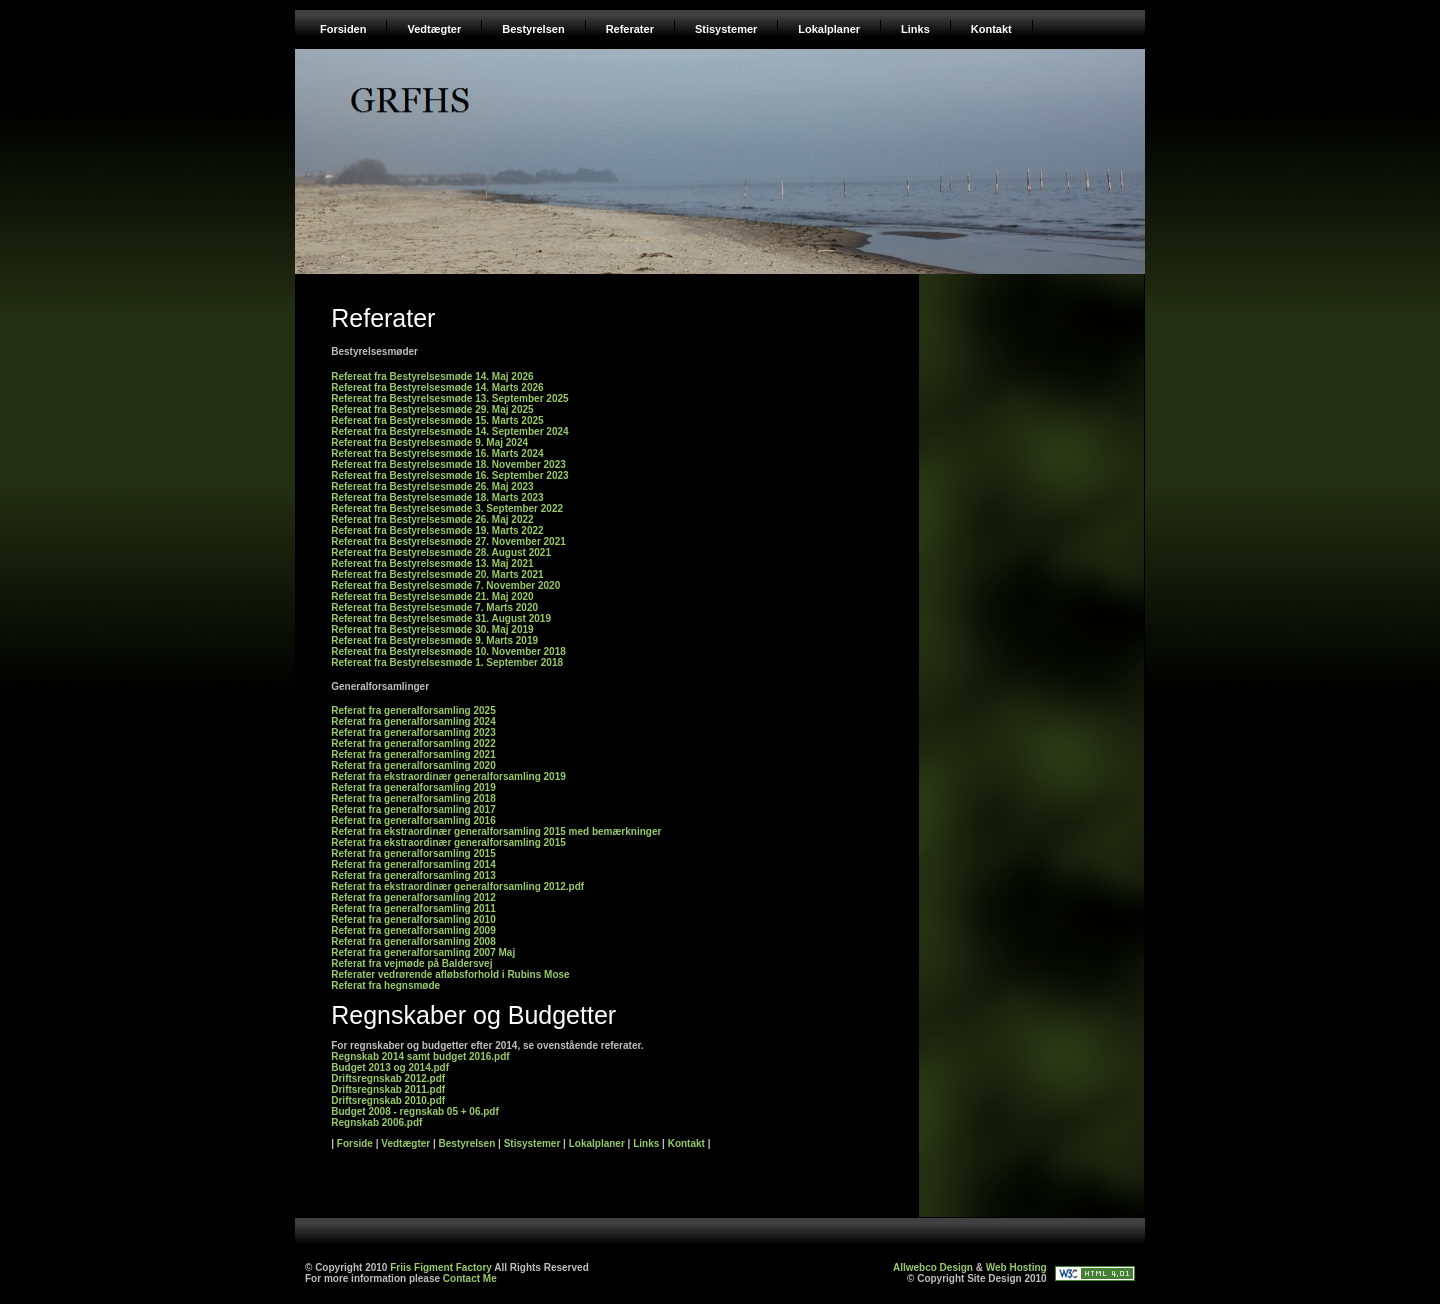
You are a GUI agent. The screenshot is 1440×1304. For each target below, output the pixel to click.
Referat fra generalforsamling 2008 (413, 941)
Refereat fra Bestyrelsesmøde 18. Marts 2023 (437, 497)
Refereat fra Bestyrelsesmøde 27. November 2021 (448, 541)
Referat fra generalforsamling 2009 (413, 930)
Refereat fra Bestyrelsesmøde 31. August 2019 (441, 618)
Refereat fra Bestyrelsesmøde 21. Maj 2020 (432, 596)
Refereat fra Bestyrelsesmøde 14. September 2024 (449, 431)
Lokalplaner (829, 29)
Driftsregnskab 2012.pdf (388, 1078)
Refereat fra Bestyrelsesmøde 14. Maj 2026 (432, 376)
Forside (355, 1143)
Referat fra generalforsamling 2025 (413, 710)
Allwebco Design (933, 1267)
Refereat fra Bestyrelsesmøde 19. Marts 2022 (437, 530)
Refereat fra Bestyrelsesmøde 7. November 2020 (445, 585)
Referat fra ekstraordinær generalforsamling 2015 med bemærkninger (496, 831)
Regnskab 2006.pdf (376, 1122)
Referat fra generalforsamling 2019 (413, 787)
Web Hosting (1016, 1267)
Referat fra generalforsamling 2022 (413, 743)
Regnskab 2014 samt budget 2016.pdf (420, 1056)
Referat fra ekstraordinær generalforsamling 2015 (448, 842)
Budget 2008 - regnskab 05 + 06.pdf (415, 1111)
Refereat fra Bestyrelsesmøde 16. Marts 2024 (437, 453)
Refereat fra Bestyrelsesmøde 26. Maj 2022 (432, 519)
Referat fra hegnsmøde (385, 985)
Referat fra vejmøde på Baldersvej (411, 963)
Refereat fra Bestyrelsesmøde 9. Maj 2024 (429, 442)
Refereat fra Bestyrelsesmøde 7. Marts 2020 (434, 607)
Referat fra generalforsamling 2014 (413, 864)
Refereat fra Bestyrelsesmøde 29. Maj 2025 (432, 409)
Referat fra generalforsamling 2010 (413, 919)
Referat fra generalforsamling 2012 (413, 897)
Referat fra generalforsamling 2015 (413, 853)
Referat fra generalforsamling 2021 (413, 754)
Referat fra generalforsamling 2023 (413, 732)
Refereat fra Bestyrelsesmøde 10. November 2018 (448, 651)
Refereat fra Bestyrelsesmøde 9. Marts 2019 (434, 640)
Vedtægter (434, 29)
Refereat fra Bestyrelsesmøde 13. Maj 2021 (432, 563)
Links (915, 29)
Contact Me (470, 1278)
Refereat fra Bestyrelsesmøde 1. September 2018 (447, 662)
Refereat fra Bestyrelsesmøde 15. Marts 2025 (437, 420)
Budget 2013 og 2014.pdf (390, 1067)
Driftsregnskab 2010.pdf (388, 1100)
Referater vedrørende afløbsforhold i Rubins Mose (450, 974)
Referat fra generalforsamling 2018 (413, 798)
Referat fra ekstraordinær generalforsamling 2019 (448, 776)
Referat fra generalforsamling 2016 (413, 820)
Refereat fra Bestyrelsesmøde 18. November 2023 (448, 464)
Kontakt (991, 29)
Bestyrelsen (533, 29)
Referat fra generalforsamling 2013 (413, 875)
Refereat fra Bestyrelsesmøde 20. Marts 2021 (437, 574)
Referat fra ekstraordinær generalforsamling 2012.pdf (457, 886)
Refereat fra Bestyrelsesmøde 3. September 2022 (447, 508)
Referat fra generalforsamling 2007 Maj (423, 952)
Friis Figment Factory (441, 1267)
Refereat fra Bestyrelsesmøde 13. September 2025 (449, 398)
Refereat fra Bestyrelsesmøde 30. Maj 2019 (432, 629)
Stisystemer (726, 29)
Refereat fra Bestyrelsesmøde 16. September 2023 (449, 475)
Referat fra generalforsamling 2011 (413, 908)
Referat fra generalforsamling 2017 (413, 809)
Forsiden (343, 29)
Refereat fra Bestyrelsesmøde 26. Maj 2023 (432, 486)
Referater (630, 29)
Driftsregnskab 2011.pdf (388, 1089)
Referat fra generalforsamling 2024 (413, 721)
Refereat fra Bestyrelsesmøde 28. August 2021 (441, 552)
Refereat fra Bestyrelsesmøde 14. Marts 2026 (437, 387)
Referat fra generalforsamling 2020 (413, 765)
